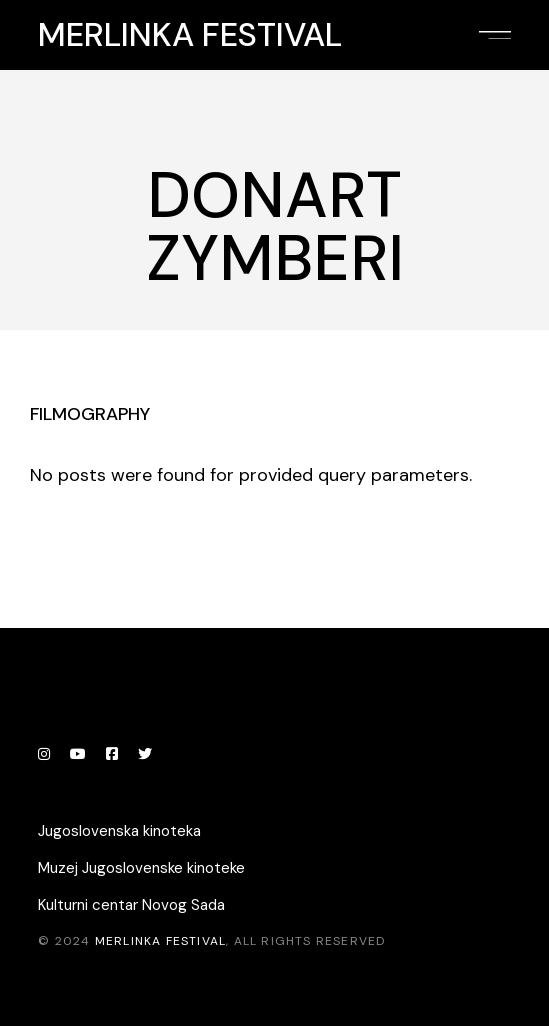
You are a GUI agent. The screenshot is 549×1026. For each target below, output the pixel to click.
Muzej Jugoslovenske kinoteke (141, 868)
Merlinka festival (190, 35)
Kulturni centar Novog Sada (131, 905)
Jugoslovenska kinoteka (119, 831)
